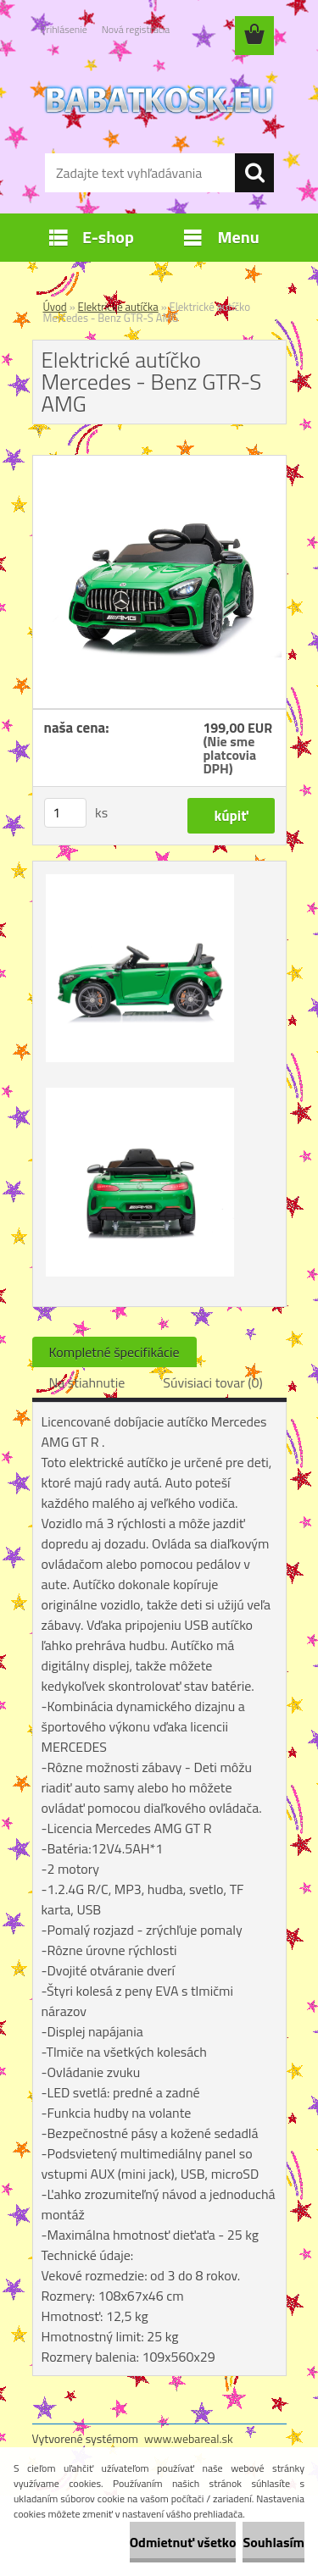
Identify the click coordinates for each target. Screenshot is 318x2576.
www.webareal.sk (188, 2438)
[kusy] (65, 813)
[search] (254, 172)
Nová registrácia (136, 29)
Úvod (55, 306)
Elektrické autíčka (118, 306)
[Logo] (159, 99)
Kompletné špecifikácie (114, 1352)
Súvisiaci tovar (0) (212, 1382)
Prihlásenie (64, 29)
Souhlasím (273, 2542)
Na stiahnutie (87, 1382)
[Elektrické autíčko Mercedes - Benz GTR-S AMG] (159, 462)
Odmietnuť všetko (183, 2542)
